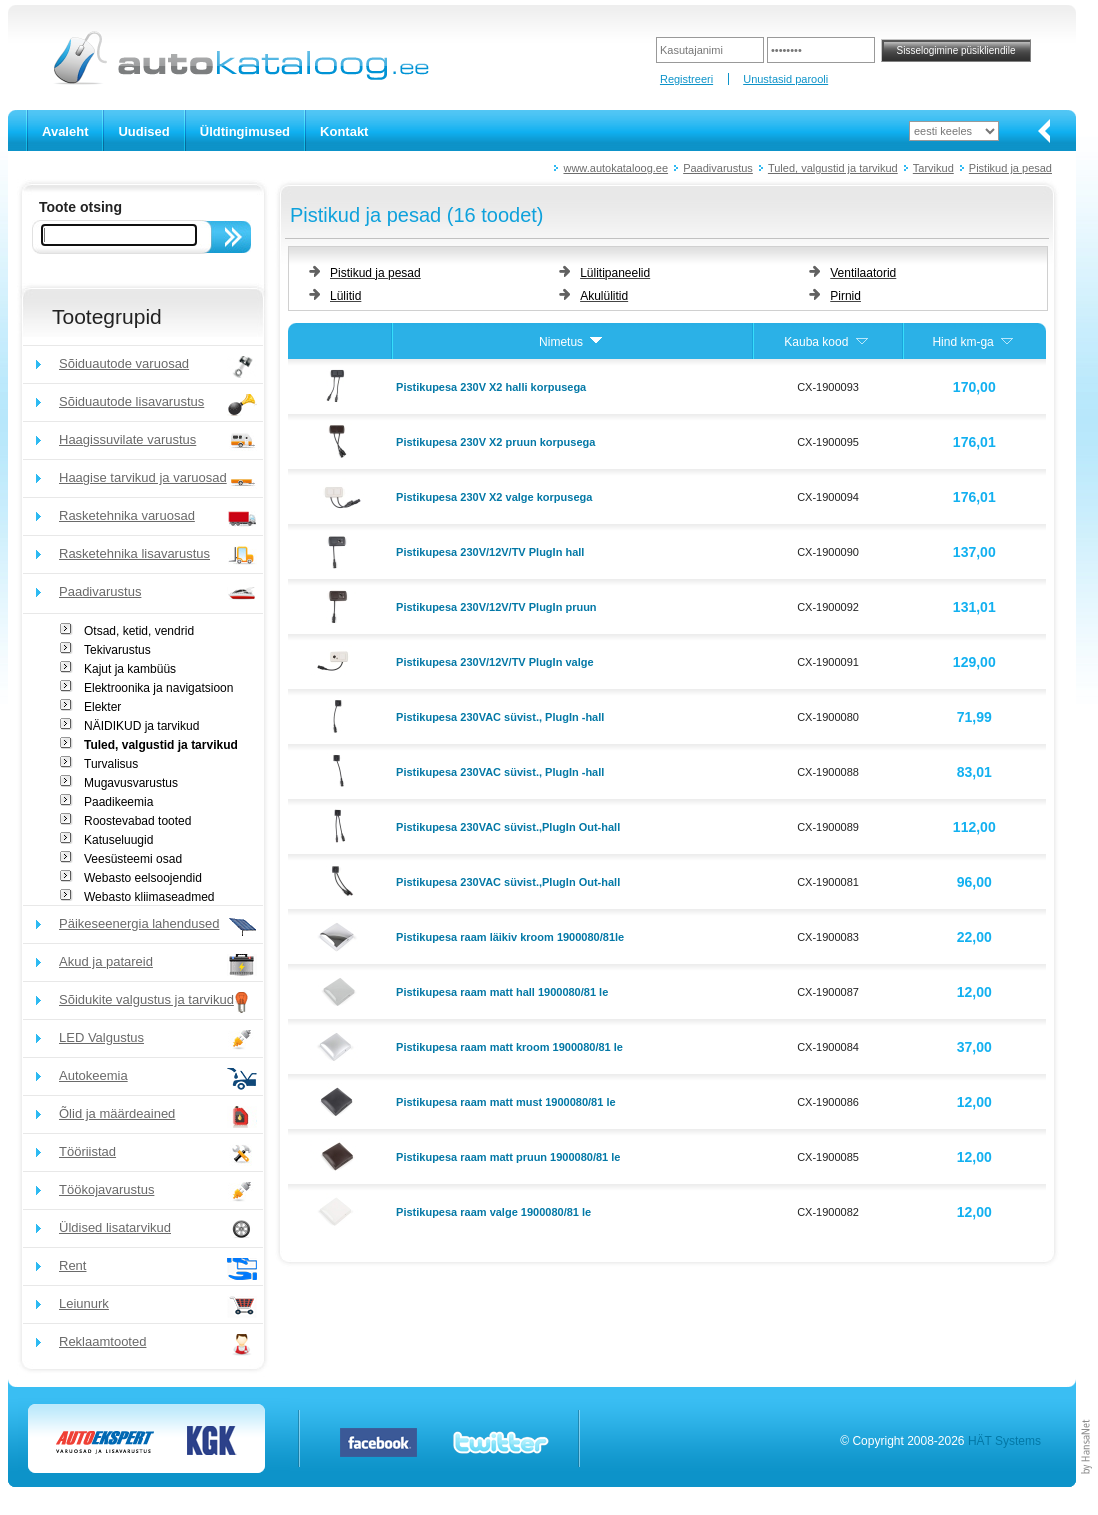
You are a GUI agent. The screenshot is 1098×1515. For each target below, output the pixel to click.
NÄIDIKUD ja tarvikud (141, 726)
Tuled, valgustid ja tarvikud (833, 168)
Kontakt (344, 131)
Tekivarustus (117, 650)
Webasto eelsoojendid (143, 878)
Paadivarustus (718, 168)
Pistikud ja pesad (1010, 168)
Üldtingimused (245, 131)
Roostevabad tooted (137, 821)
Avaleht (65, 131)
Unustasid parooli (785, 79)
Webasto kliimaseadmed (149, 897)
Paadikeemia (118, 802)
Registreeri (686, 79)
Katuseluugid (118, 840)
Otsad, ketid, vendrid (139, 631)
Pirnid (845, 296)
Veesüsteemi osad (133, 859)
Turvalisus (111, 764)
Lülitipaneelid (615, 273)
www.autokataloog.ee (615, 168)
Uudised (143, 131)
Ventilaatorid (863, 273)
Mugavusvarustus (131, 783)
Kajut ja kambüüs (130, 669)
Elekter (102, 707)
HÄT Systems (1004, 1441)
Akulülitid (604, 296)
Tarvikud (933, 168)
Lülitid (345, 296)
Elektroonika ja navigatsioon (158, 688)
